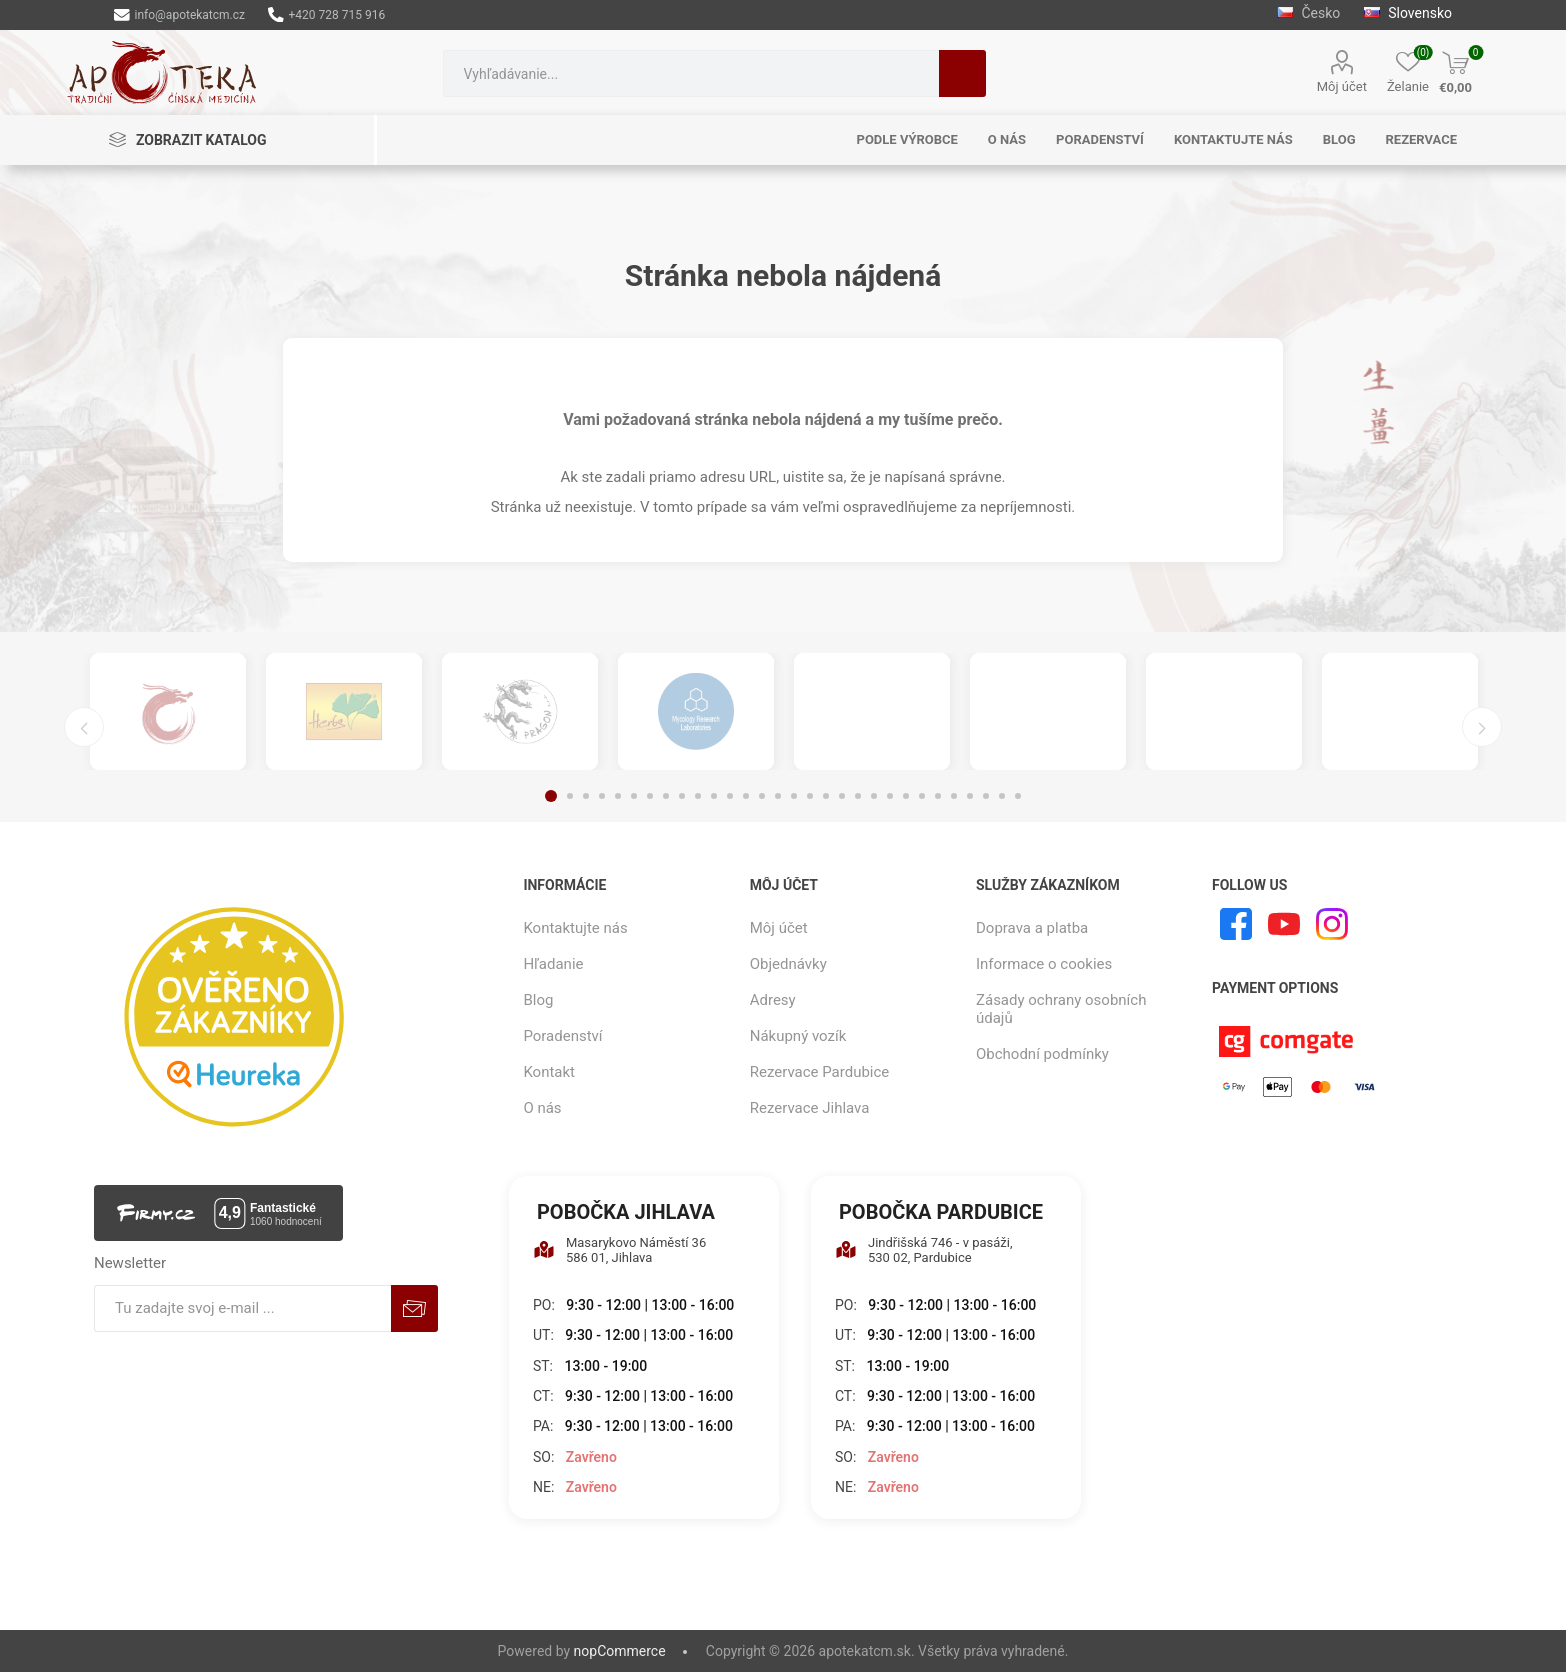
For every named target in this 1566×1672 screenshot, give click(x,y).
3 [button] (586, 796)
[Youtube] (1284, 924)
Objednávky (788, 964)
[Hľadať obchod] (691, 73)
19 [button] (842, 796)
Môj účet (1342, 86)
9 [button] (682, 796)
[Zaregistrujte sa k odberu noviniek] (243, 1308)
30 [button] (1018, 796)
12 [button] (730, 796)
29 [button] (1002, 796)
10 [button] (698, 796)
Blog (538, 1000)
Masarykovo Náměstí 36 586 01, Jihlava (619, 1250)
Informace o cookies (1044, 964)
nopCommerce (620, 1651)
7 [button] (650, 796)
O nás (542, 1108)
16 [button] (794, 796)
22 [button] (890, 796)
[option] (168, 711)
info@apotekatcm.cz (179, 15)
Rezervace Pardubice (820, 1072)
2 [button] (570, 796)
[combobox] (691, 73)
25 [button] (938, 796)
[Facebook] (1236, 924)
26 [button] (954, 796)
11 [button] (714, 796)
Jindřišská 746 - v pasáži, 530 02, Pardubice (924, 1250)
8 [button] (666, 796)
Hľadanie (962, 73)
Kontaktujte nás (575, 928)
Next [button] (1482, 727)
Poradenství (562, 1036)
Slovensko (1408, 13)
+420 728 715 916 (326, 15)
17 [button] (810, 796)
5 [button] (618, 796)
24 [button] (922, 796)
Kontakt (549, 1072)
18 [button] (826, 796)
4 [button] (602, 796)
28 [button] (986, 796)
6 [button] (634, 796)
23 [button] (906, 796)
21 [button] (874, 796)
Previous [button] (84, 727)
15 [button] (778, 796)
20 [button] (858, 796)
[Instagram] (1332, 924)
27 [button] (970, 796)
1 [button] (551, 796)
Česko (1310, 13)
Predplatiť (414, 1308)
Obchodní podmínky (1042, 1054)
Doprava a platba (1032, 928)
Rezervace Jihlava (810, 1108)
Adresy (773, 1000)
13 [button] (746, 796)
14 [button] (762, 796)
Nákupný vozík (798, 1036)
